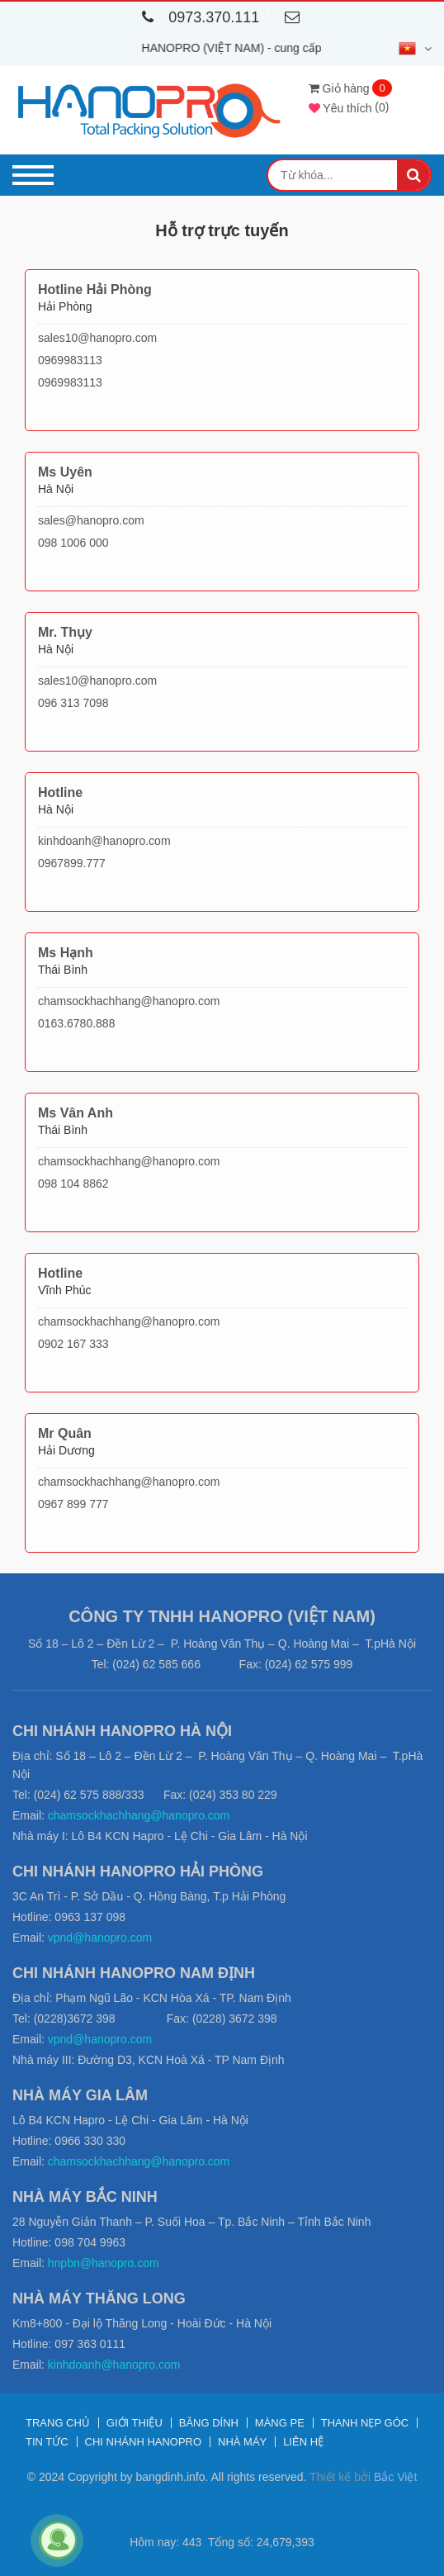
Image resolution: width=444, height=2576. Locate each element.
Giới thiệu (134, 2423)
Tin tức (47, 2442)
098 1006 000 (73, 542)
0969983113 (70, 360)
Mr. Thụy (65, 632)
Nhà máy (242, 2442)
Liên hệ (303, 2442)
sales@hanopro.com (91, 520)
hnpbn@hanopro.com (103, 2263)
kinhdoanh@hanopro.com (104, 840)
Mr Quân (65, 1433)
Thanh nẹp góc (365, 2423)
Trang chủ (58, 2423)
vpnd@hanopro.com (100, 1937)
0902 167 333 (73, 1343)
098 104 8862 (73, 1183)
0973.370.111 (197, 17)
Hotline (60, 792)
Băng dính (209, 2423)
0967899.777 (72, 863)
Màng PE (280, 2423)
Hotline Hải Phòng (95, 289)
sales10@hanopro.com (97, 337)
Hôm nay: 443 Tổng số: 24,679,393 (222, 2542)
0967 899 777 (73, 1504)
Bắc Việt (395, 2476)
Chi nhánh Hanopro (143, 2442)
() (349, 107)
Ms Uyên (65, 472)
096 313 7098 (73, 702)
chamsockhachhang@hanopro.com (129, 1001)
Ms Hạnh (65, 953)
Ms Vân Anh (75, 1113)
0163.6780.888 (76, 1023)
